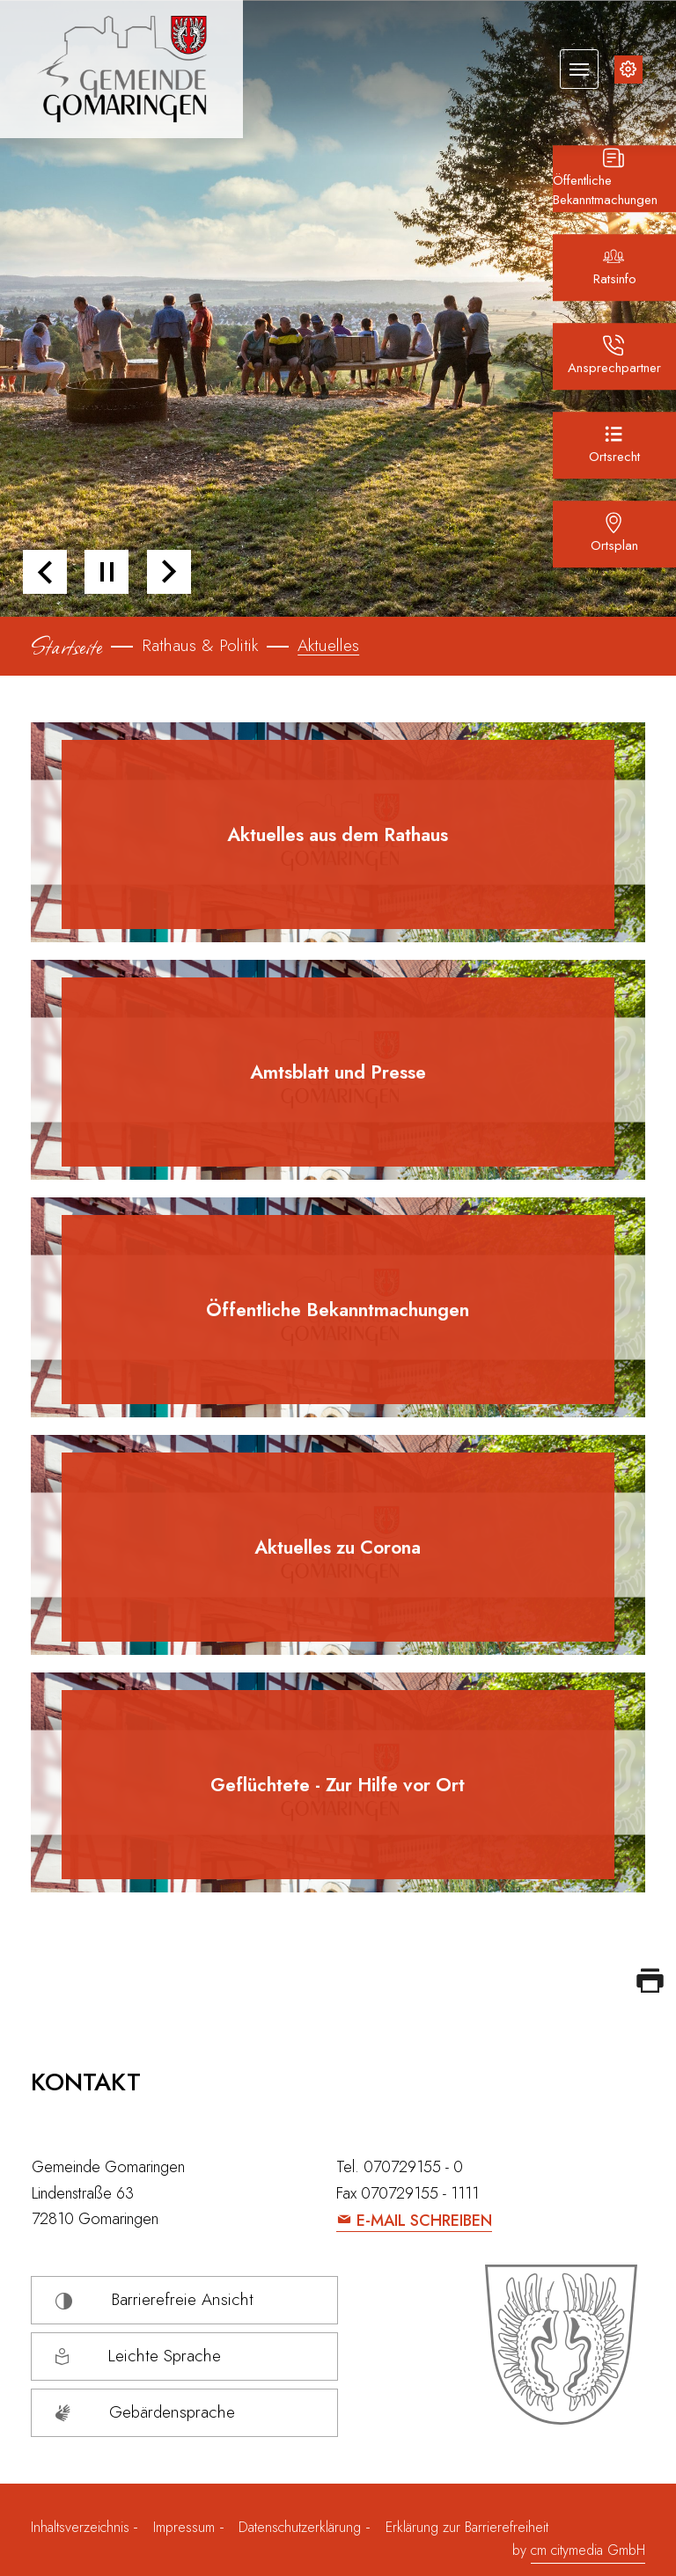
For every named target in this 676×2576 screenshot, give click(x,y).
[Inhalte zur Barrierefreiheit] (628, 69)
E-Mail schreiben (424, 2220)
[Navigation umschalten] (579, 68)
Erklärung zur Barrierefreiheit (467, 2527)
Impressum (184, 2527)
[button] (45, 572)
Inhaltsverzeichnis (82, 2527)
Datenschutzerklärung (300, 2527)
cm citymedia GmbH (588, 2550)
